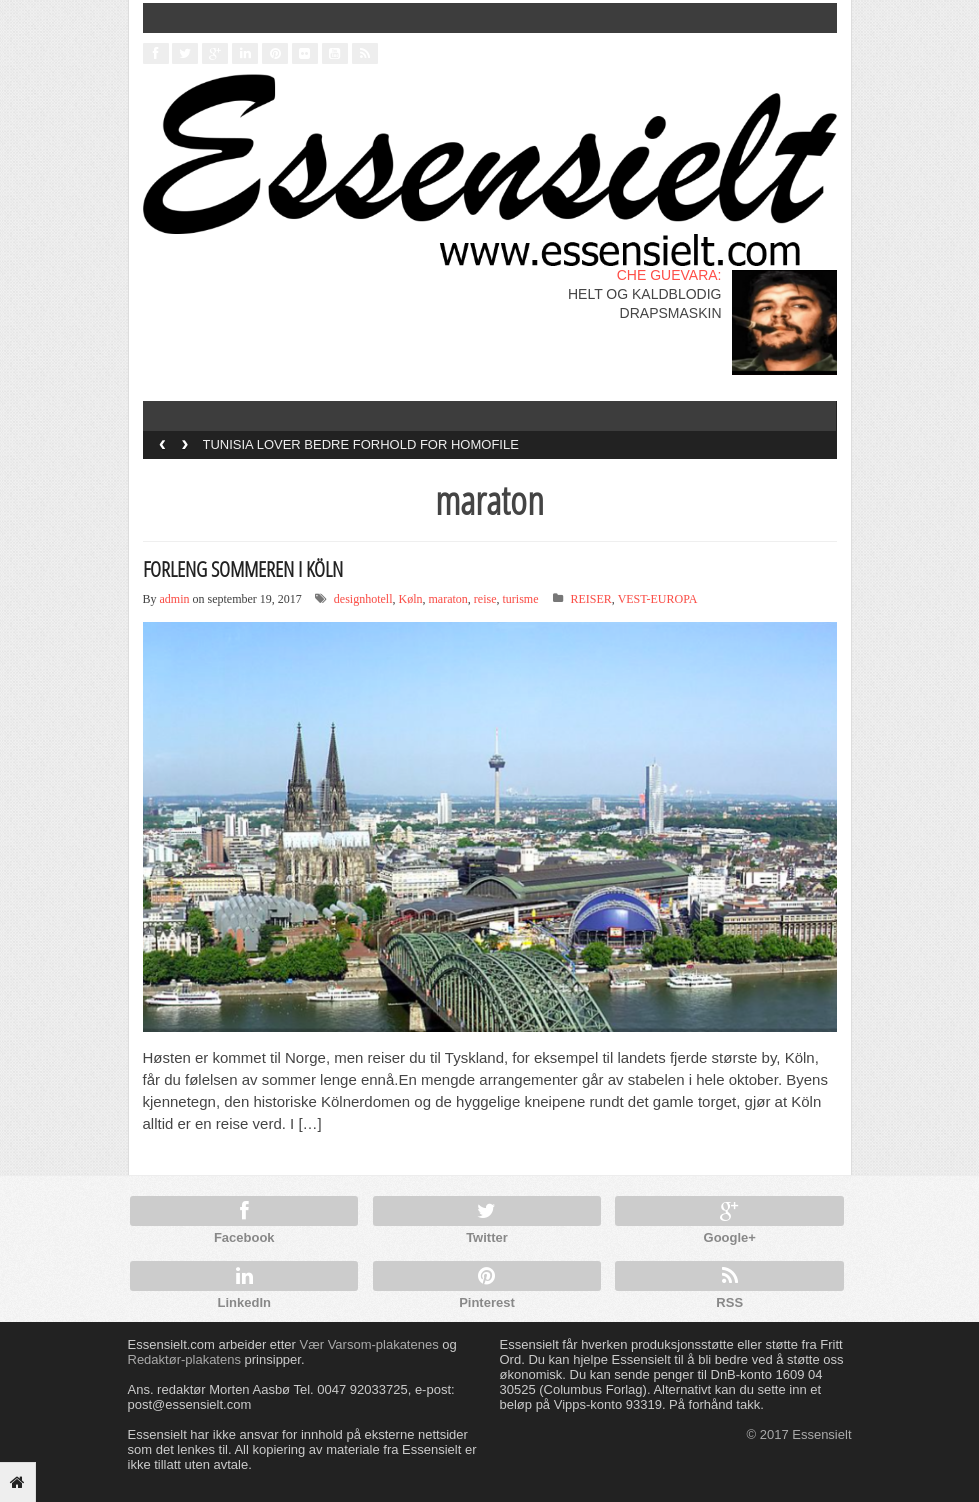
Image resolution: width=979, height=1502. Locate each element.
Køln (411, 599)
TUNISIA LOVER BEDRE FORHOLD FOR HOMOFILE (361, 444)
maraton (448, 599)
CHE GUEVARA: (669, 275)
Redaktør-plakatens (184, 1359)
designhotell (363, 599)
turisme (520, 599)
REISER (590, 599)
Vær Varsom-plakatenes (368, 1344)
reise (485, 599)
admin (175, 599)
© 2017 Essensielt (799, 1434)
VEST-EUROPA (658, 599)
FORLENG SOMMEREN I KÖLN (243, 569)
